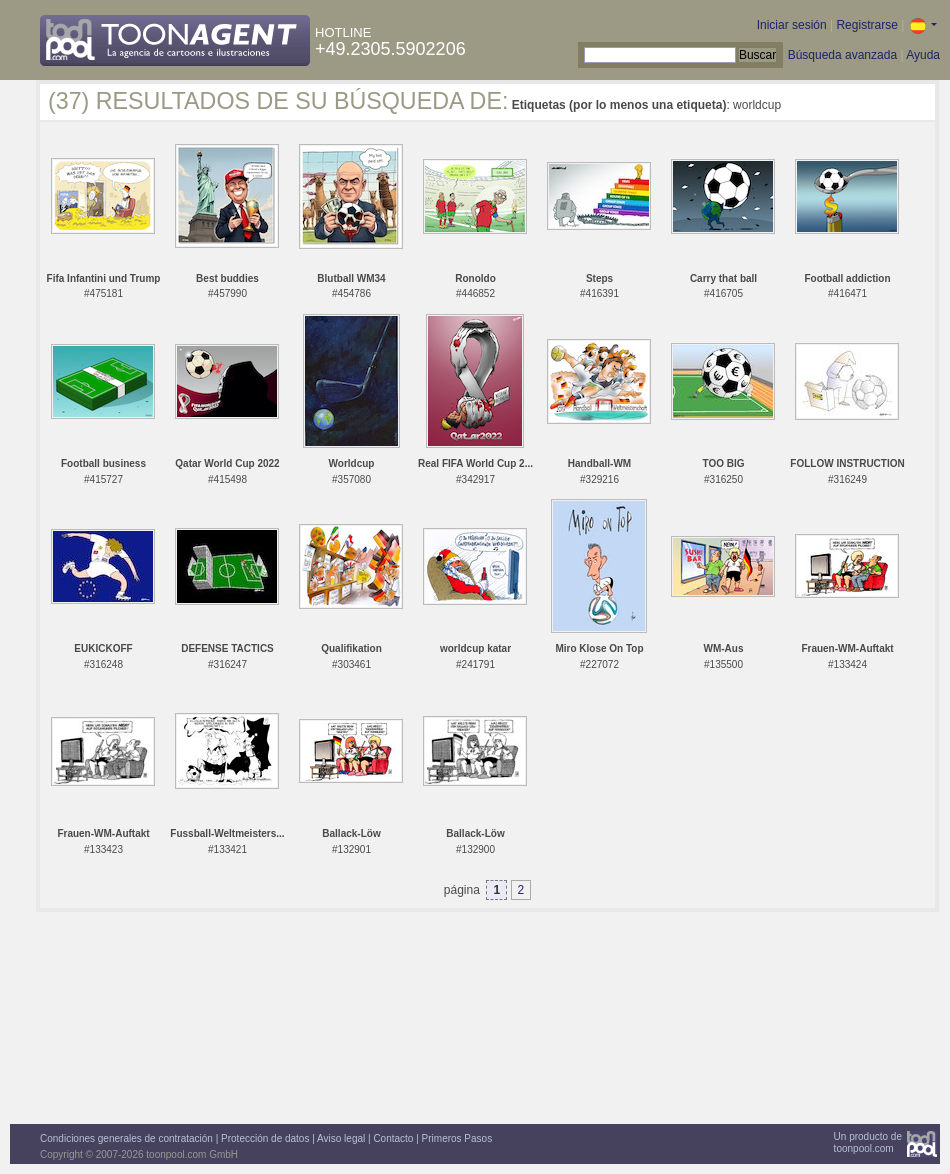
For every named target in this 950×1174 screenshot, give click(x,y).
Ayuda (923, 55)
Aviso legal (341, 1138)
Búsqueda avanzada (842, 55)
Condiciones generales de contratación (126, 1138)
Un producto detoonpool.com (868, 1142)
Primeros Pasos (457, 1138)
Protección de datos (265, 1138)
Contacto (393, 1138)
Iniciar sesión (792, 25)
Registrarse (866, 25)
